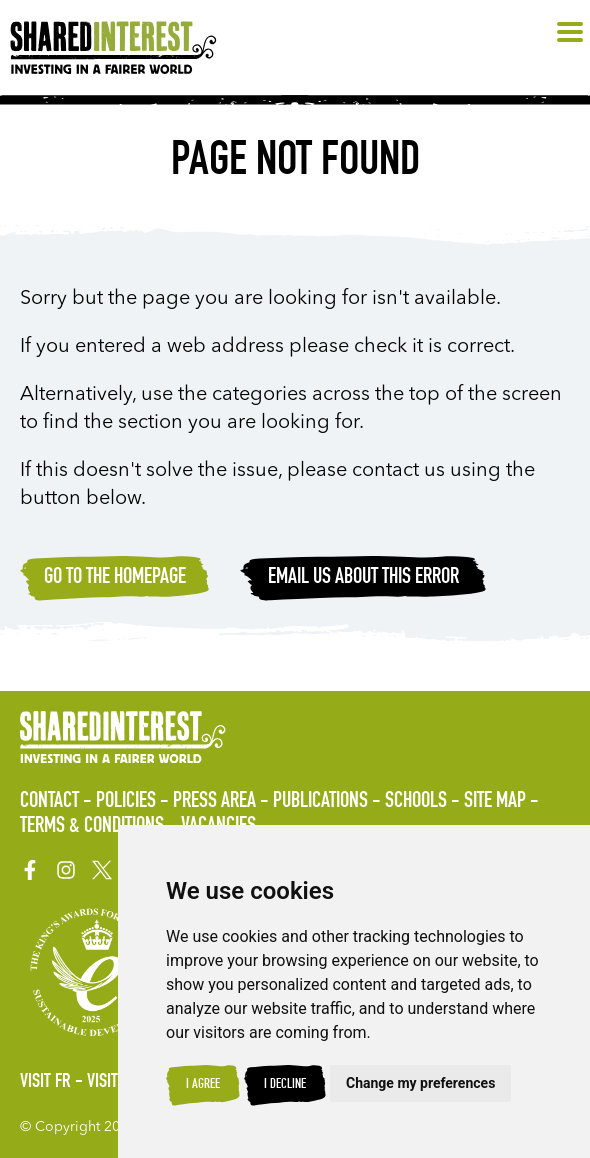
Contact (49, 802)
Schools (416, 802)
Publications (320, 802)
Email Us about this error (363, 578)
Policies (126, 802)
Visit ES (112, 1083)
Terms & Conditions (92, 827)
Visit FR (45, 1083)
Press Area (214, 802)
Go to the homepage (115, 578)
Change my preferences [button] (420, 1083)
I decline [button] (285, 1085)
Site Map (495, 802)
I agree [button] (203, 1085)
